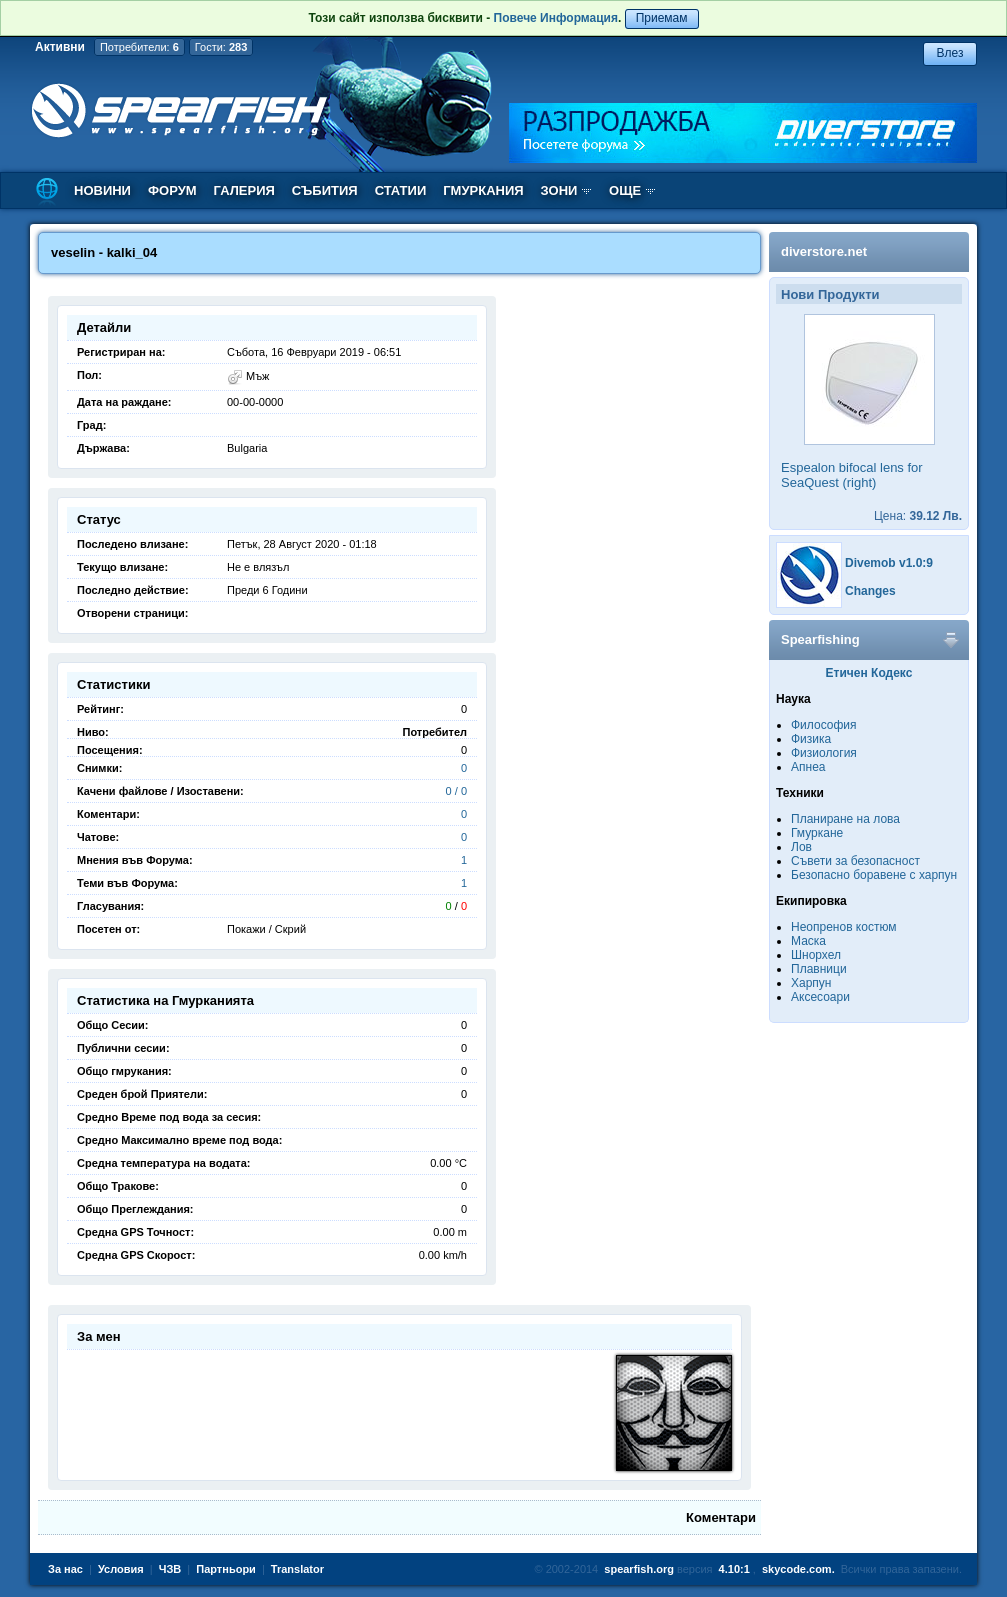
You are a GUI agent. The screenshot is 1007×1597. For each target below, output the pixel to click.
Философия (824, 725)
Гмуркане (817, 833)
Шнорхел (816, 955)
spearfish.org (639, 1569)
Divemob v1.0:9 (889, 563)
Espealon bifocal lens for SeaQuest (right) (852, 475)
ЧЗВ (170, 1569)
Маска (808, 941)
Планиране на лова (845, 819)
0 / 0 (456, 791)
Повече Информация (556, 18)
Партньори (226, 1569)
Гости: (221, 47)
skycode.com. (798, 1569)
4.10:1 (734, 1569)
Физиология (824, 753)
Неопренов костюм (844, 927)
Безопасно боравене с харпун (874, 875)
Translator (297, 1569)
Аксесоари (820, 997)
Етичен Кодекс (869, 673)
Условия (121, 1569)
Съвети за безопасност (855, 861)
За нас (65, 1569)
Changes (870, 591)
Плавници (819, 969)
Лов (801, 847)
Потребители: (139, 47)
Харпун (811, 983)
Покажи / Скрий (266, 929)
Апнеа (808, 767)
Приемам (662, 18)
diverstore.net (824, 251)
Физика (811, 739)
